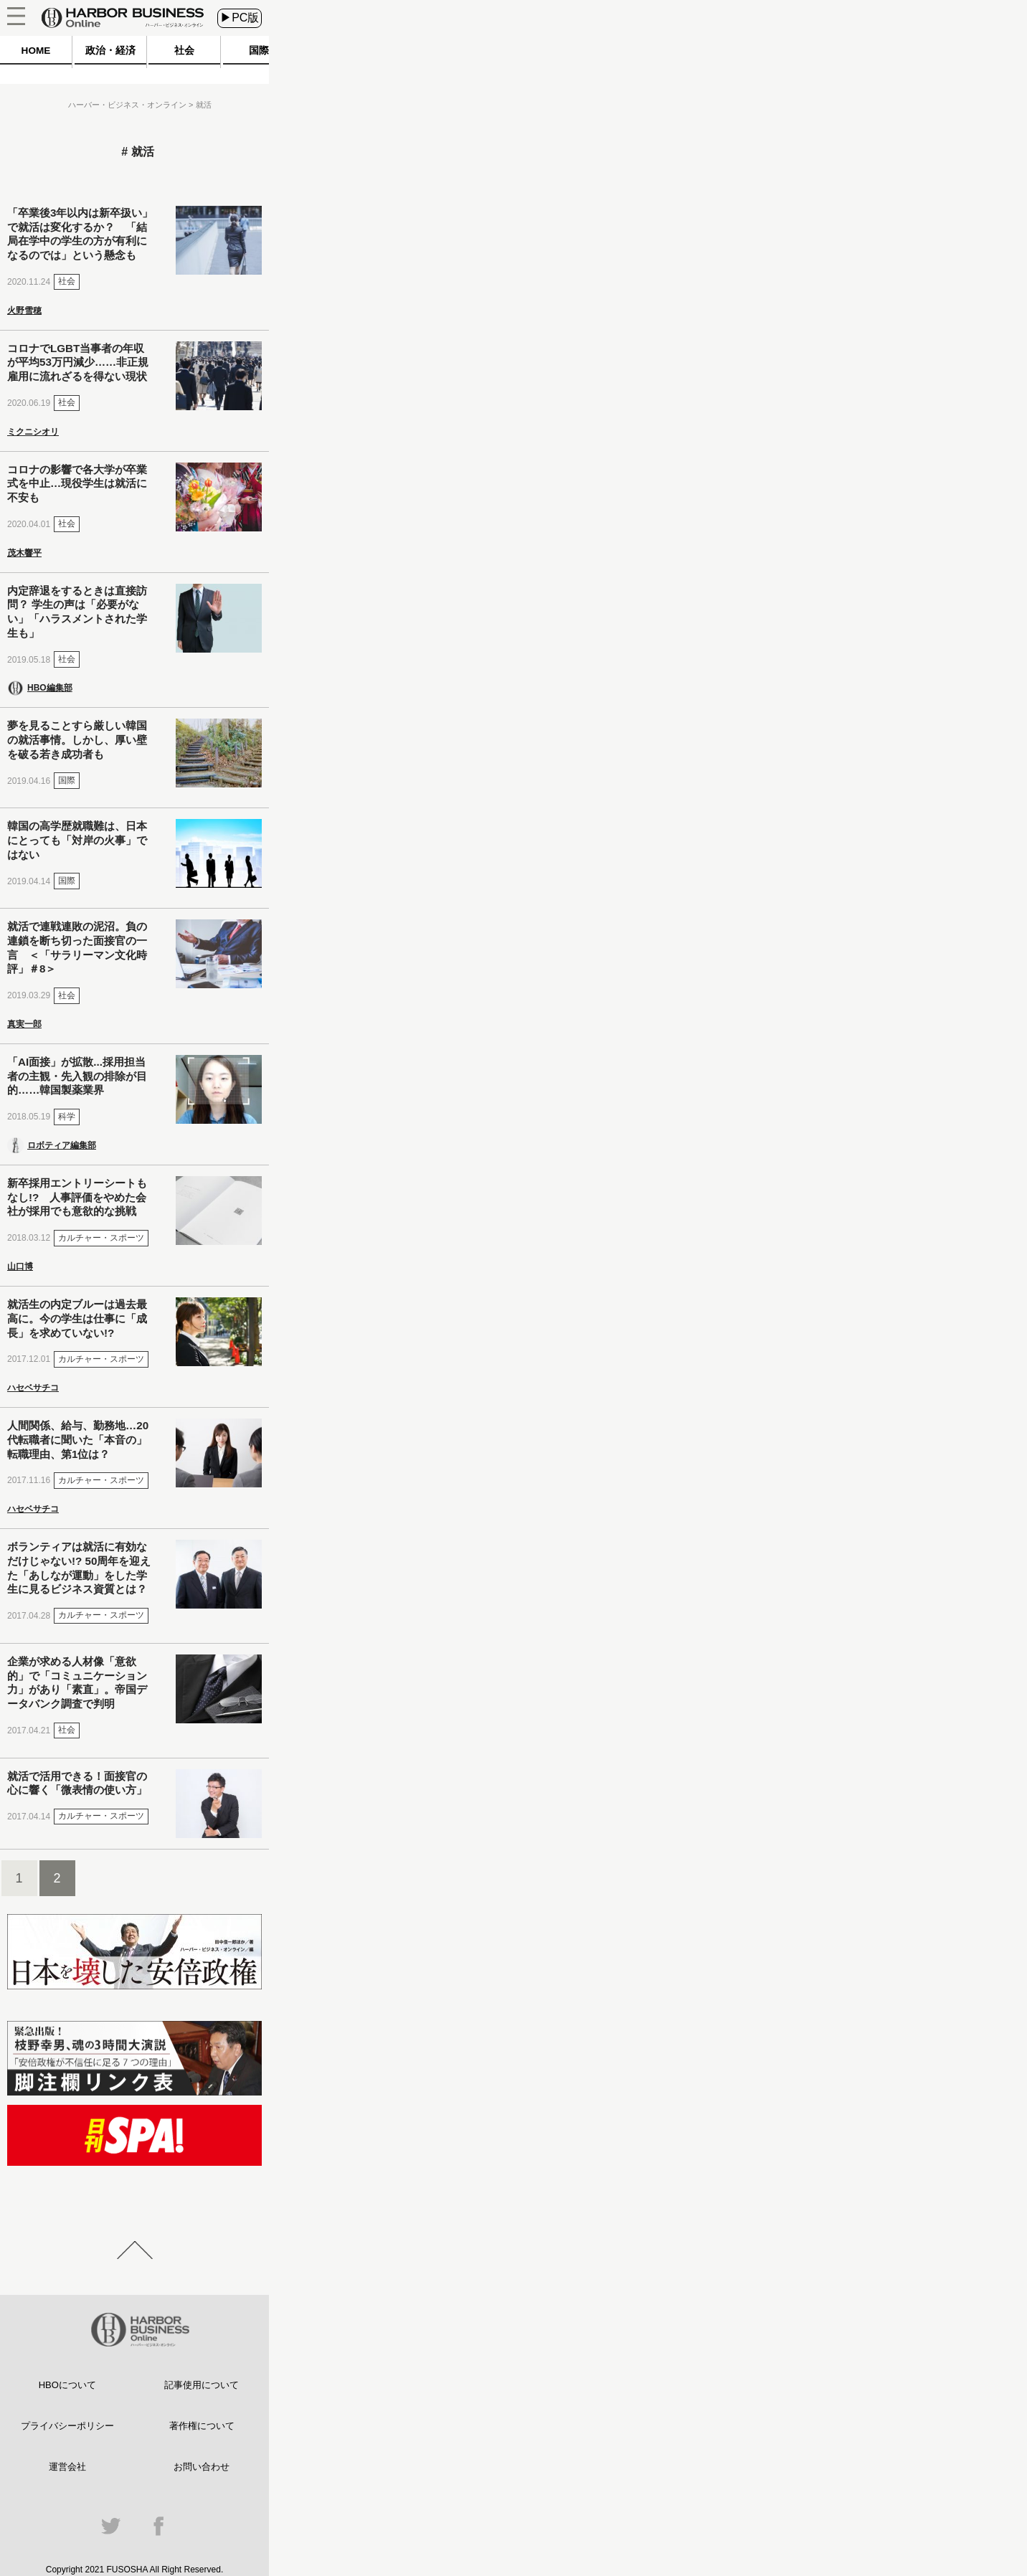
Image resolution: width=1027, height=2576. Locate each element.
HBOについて (67, 2385)
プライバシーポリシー (67, 2425)
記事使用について (201, 2385)
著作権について (202, 2425)
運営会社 (67, 2466)
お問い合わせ (201, 2466)
